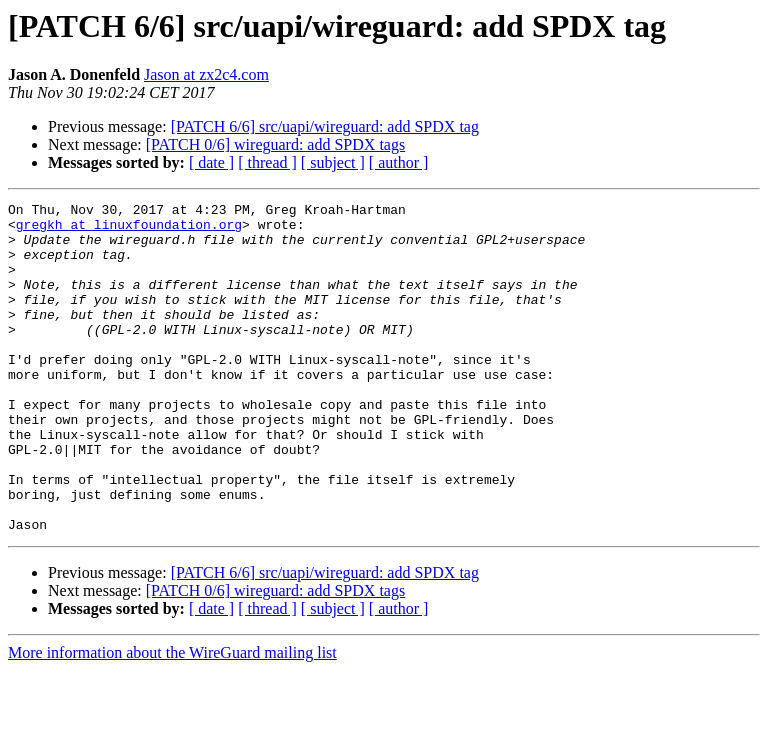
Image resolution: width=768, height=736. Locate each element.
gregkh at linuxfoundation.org (129, 230)
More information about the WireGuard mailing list (172, 718)
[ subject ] (333, 162)
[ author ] (399, 162)
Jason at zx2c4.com (206, 74)
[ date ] (211, 162)
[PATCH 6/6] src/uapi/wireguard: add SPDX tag (325, 126)
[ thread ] (267, 162)
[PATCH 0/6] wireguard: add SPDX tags (275, 144)
